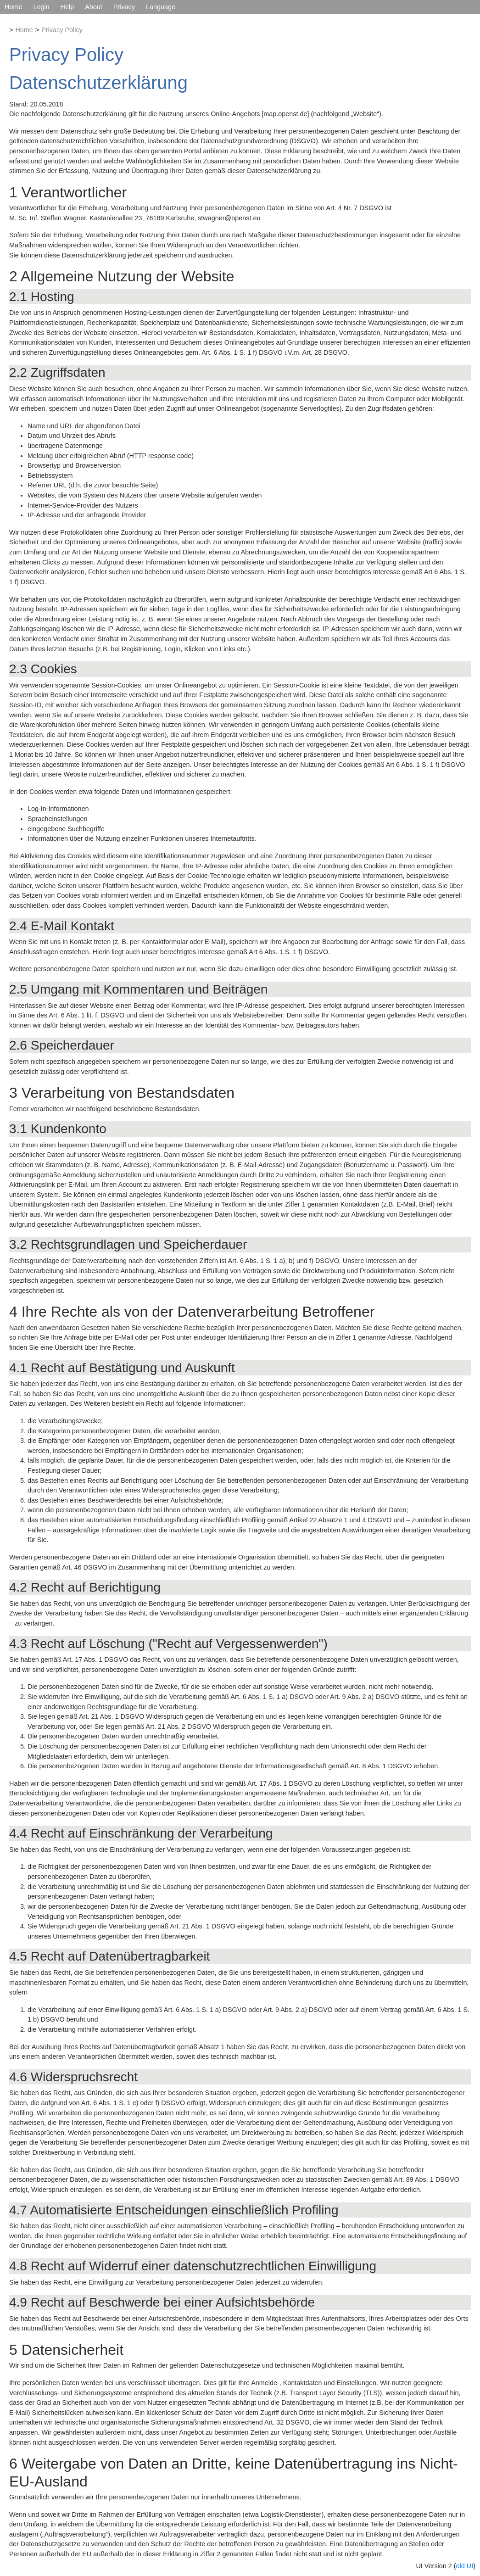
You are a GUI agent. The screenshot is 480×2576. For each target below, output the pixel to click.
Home (13, 7)
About (93, 7)
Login (41, 7)
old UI (465, 2566)
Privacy (124, 7)
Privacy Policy (62, 30)
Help (67, 7)
